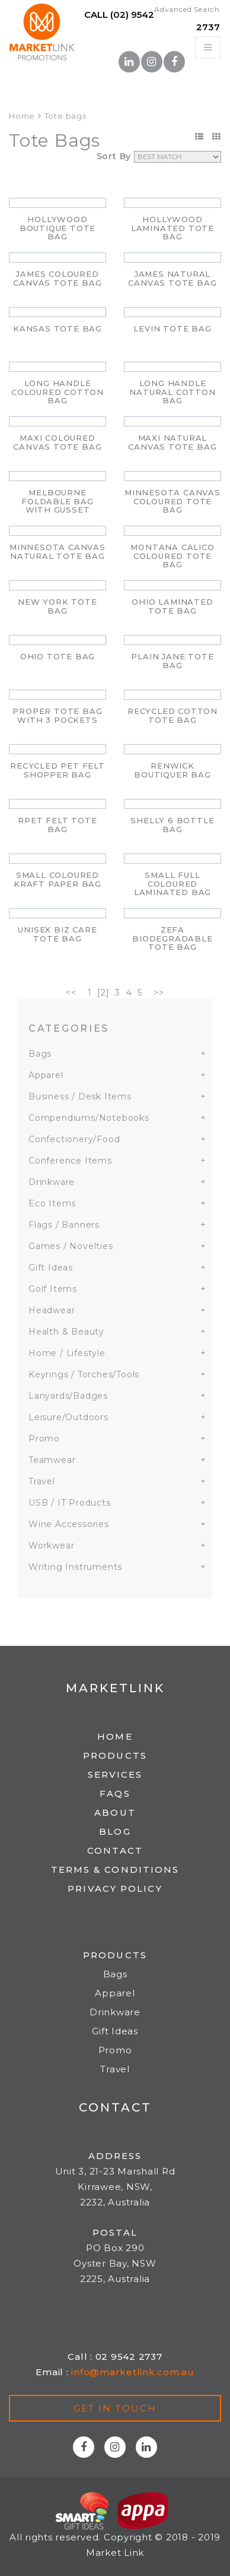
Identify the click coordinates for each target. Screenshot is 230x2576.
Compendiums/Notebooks (88, 1117)
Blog (114, 1831)
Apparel (45, 1075)
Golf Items (52, 1289)
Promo (44, 1438)
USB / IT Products (69, 1502)
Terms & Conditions (115, 1869)
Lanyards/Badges (68, 1395)
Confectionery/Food (74, 1139)
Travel (41, 1481)
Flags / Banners (64, 1224)
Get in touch (115, 2408)
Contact (115, 1850)
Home (22, 116)
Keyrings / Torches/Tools (83, 1374)
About (115, 1812)
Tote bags (65, 116)
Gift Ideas (50, 1267)
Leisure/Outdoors (68, 1417)
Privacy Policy (115, 1888)
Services (115, 1774)
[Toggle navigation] (208, 47)
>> (159, 992)
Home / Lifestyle (67, 1353)
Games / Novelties (70, 1246)
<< (71, 992)
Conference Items (70, 1160)
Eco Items (52, 1203)
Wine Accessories (68, 1524)
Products (115, 1755)
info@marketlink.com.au (132, 2372)
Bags (40, 1053)
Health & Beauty (66, 1331)
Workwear (51, 1545)
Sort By (114, 156)
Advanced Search (187, 9)
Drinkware (51, 1182)
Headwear (51, 1310)
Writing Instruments (75, 1567)
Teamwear (51, 1460)
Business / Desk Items (80, 1096)
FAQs (115, 1793)
